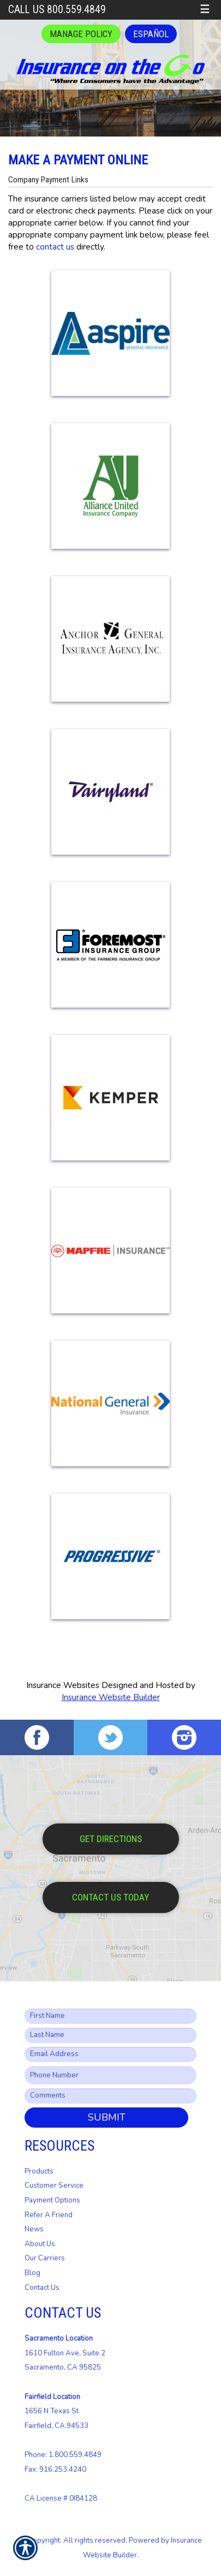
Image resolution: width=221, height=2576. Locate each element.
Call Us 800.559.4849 (57, 9)
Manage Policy (81, 33)
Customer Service (54, 2185)
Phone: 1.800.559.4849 (63, 2455)
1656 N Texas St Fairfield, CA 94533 (56, 2411)
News (34, 2229)
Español (151, 33)
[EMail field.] (110, 2054)
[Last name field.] (110, 2035)
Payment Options (52, 2200)
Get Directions (111, 1838)
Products (39, 2171)
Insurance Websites (62, 1685)
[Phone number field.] (110, 2075)
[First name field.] (110, 2016)
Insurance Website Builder (111, 1697)
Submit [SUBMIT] (107, 2117)
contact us (55, 246)
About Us (40, 2244)
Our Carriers (45, 2258)
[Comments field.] (110, 2096)
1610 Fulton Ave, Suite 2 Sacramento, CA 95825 (65, 2353)
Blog (32, 2273)
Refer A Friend (49, 2215)
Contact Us (42, 2288)
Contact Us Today (110, 1897)
